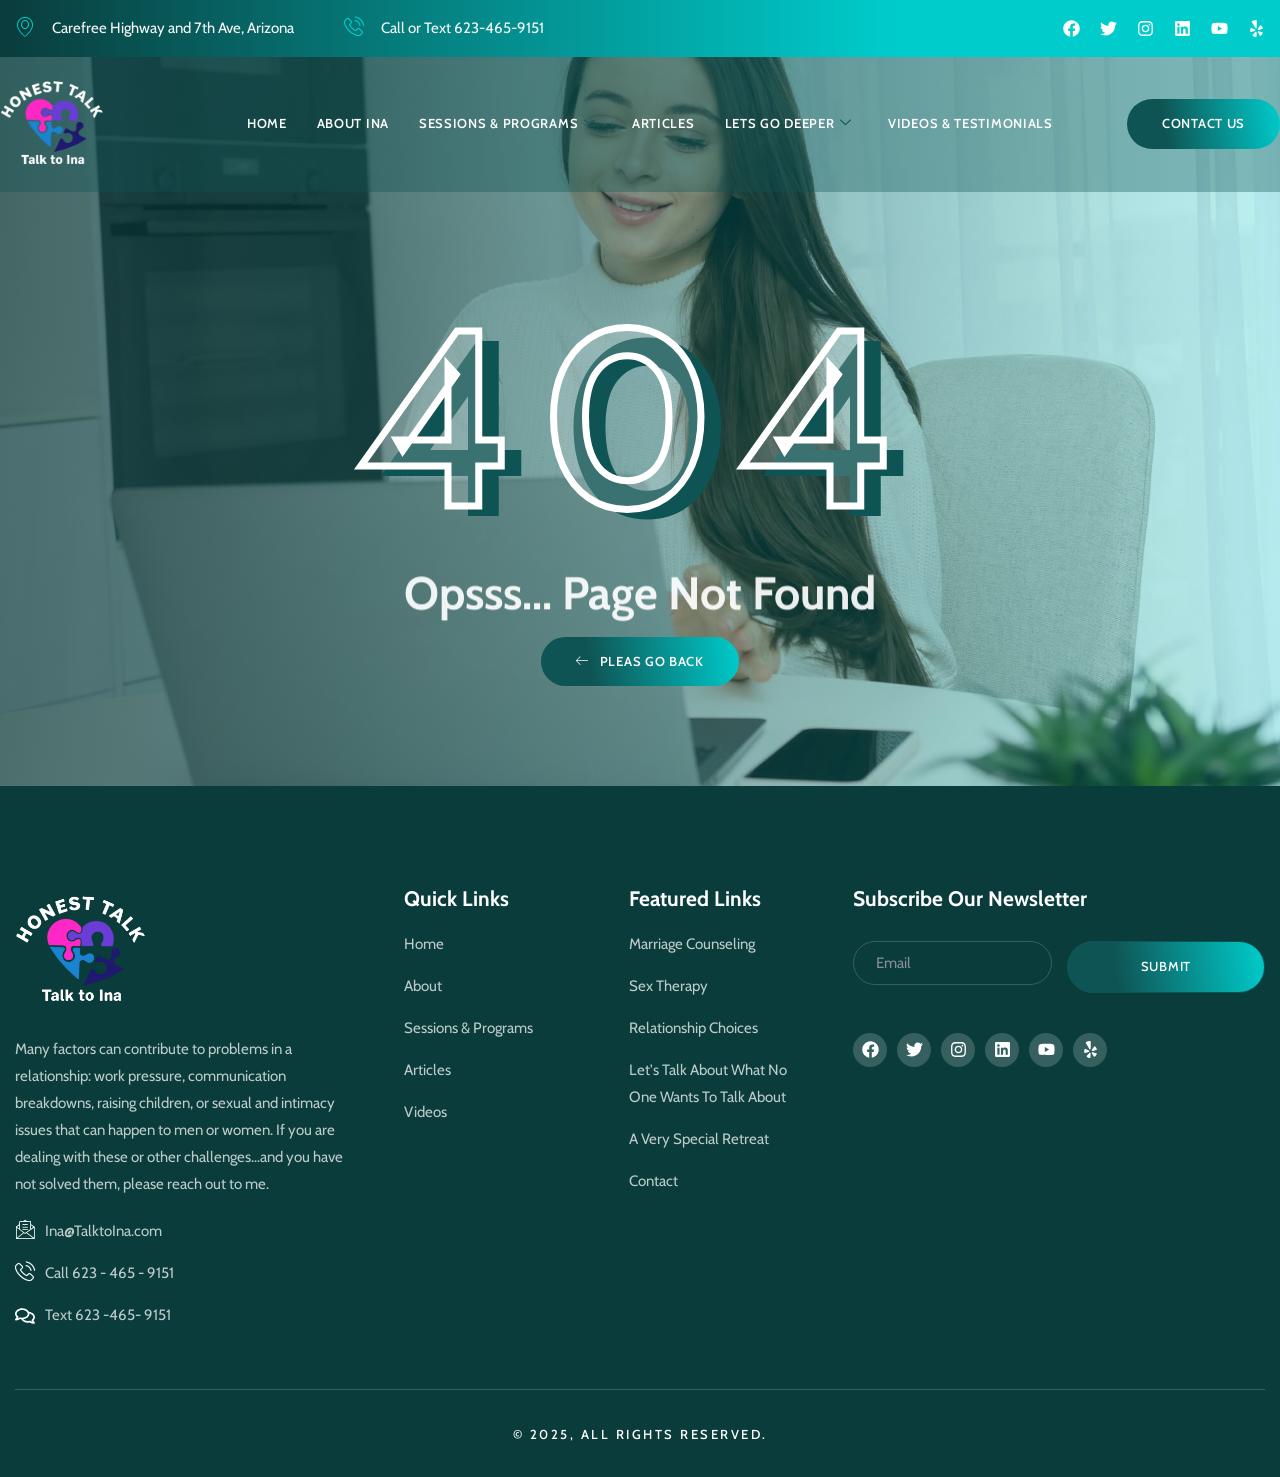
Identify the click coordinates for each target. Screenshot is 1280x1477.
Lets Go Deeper (789, 123)
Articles (663, 123)
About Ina (353, 123)
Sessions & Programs (507, 123)
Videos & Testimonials (970, 123)
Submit (1166, 966)
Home (267, 123)
